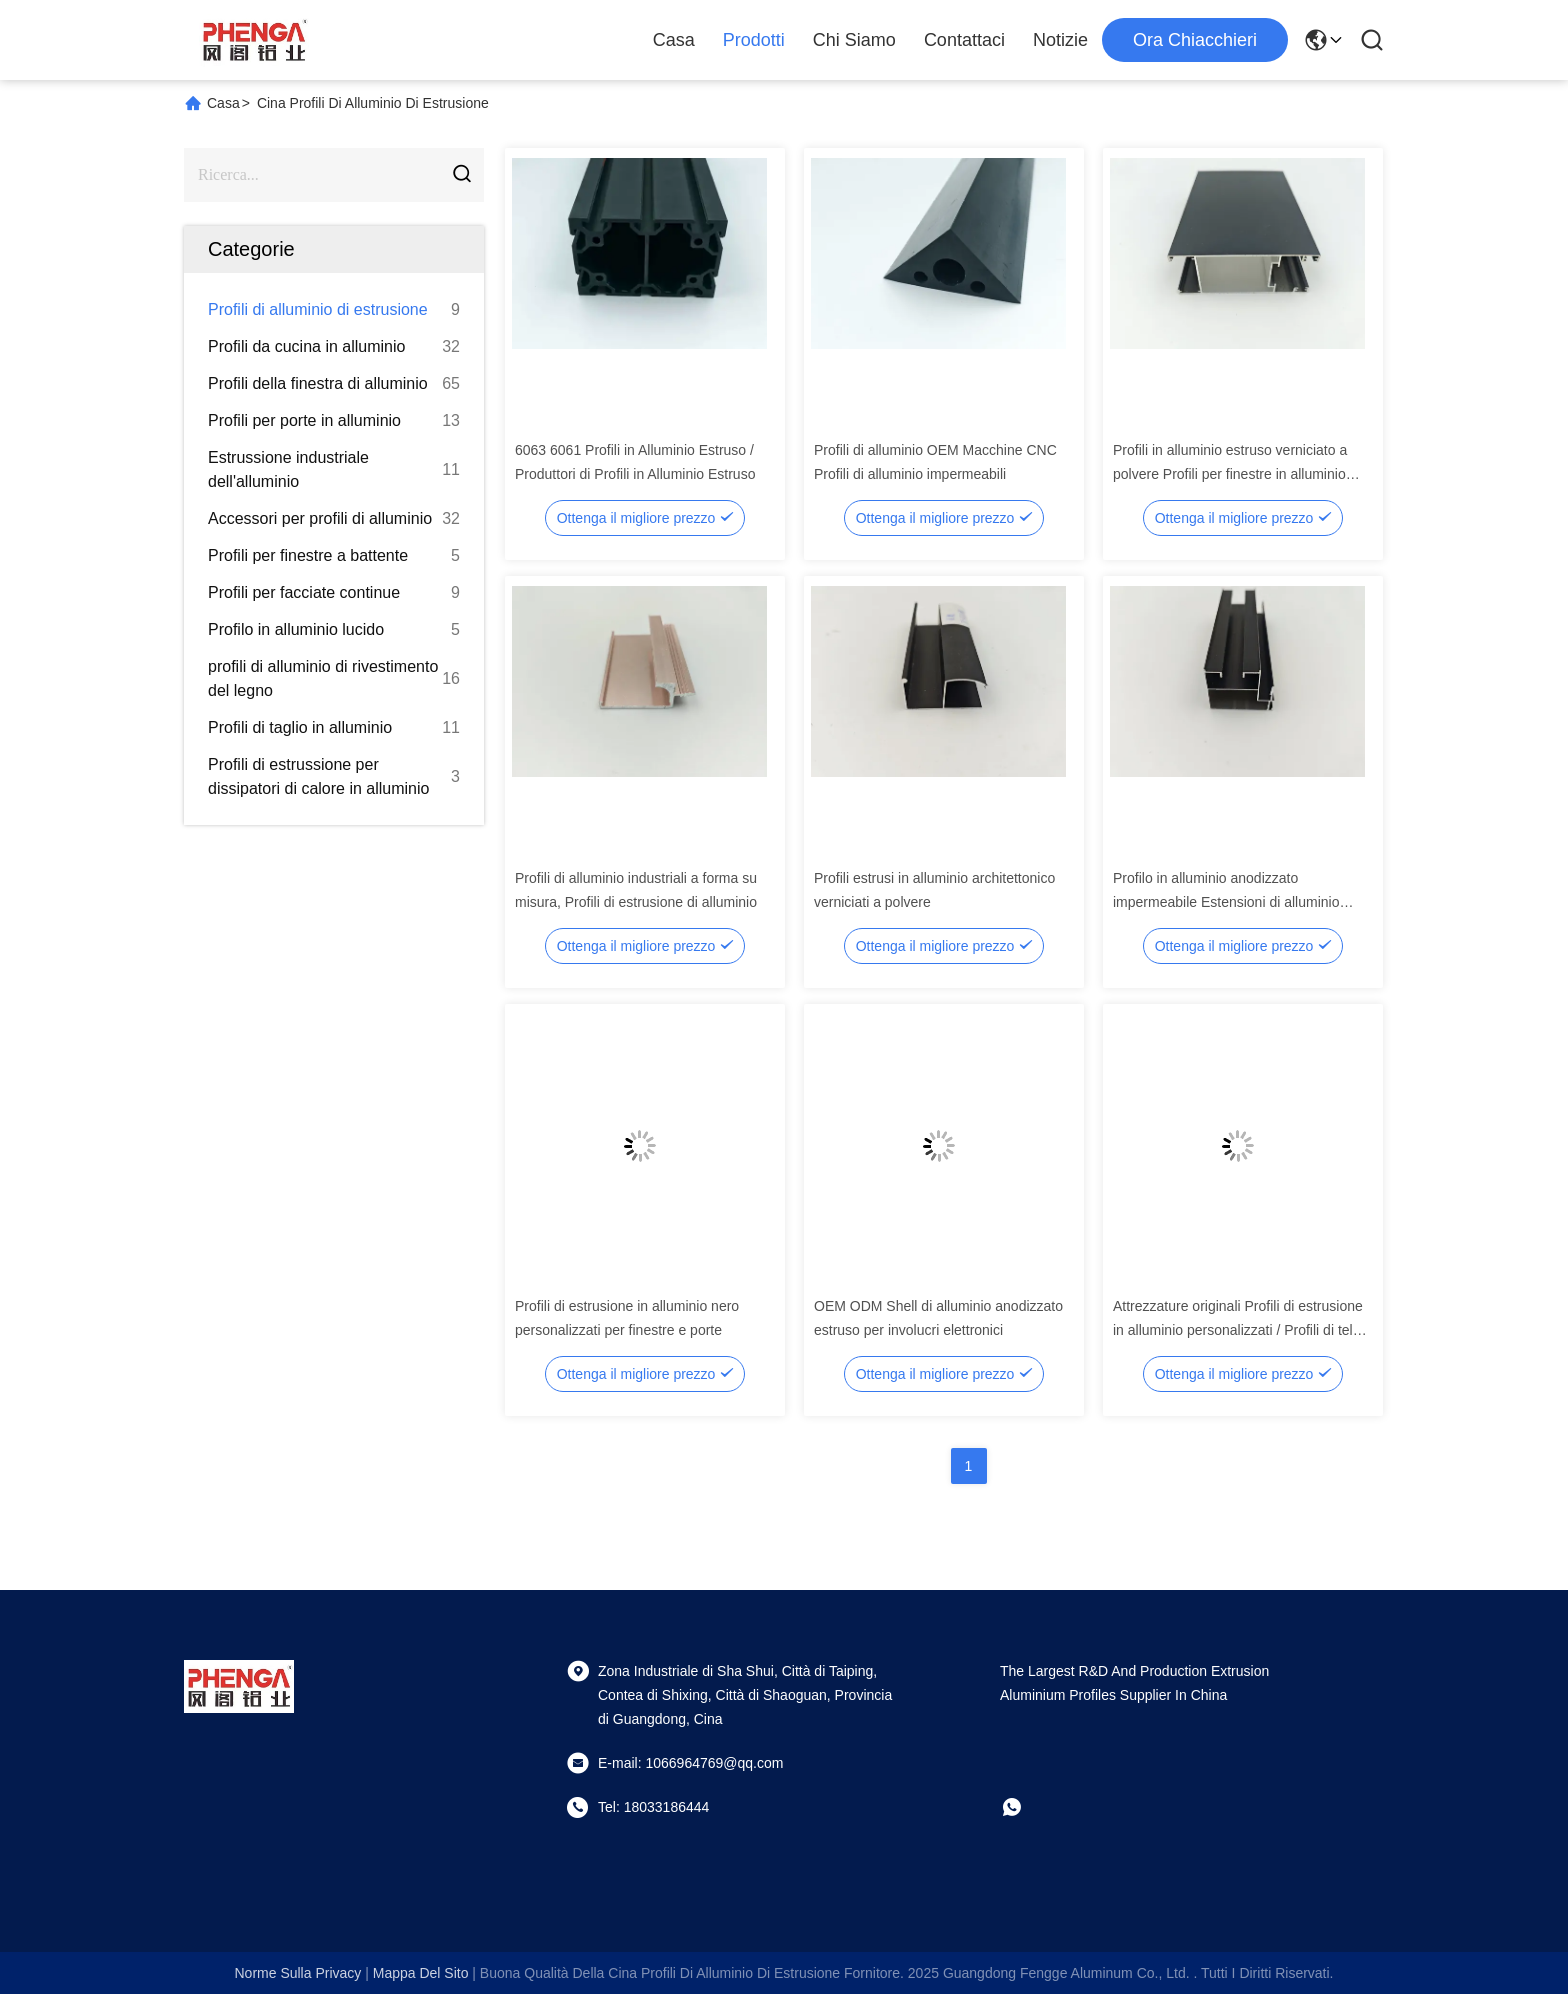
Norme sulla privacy (297, 1973)
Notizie (1060, 40)
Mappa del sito (421, 1973)
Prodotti (754, 40)
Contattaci (964, 40)
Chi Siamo (854, 40)
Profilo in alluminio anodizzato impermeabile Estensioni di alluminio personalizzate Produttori (1226, 902)
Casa (674, 40)
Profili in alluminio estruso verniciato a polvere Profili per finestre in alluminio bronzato (1230, 474)
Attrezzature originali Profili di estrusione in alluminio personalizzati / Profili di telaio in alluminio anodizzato (1242, 1330)
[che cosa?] (1026, 1807)
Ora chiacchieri (1195, 40)
